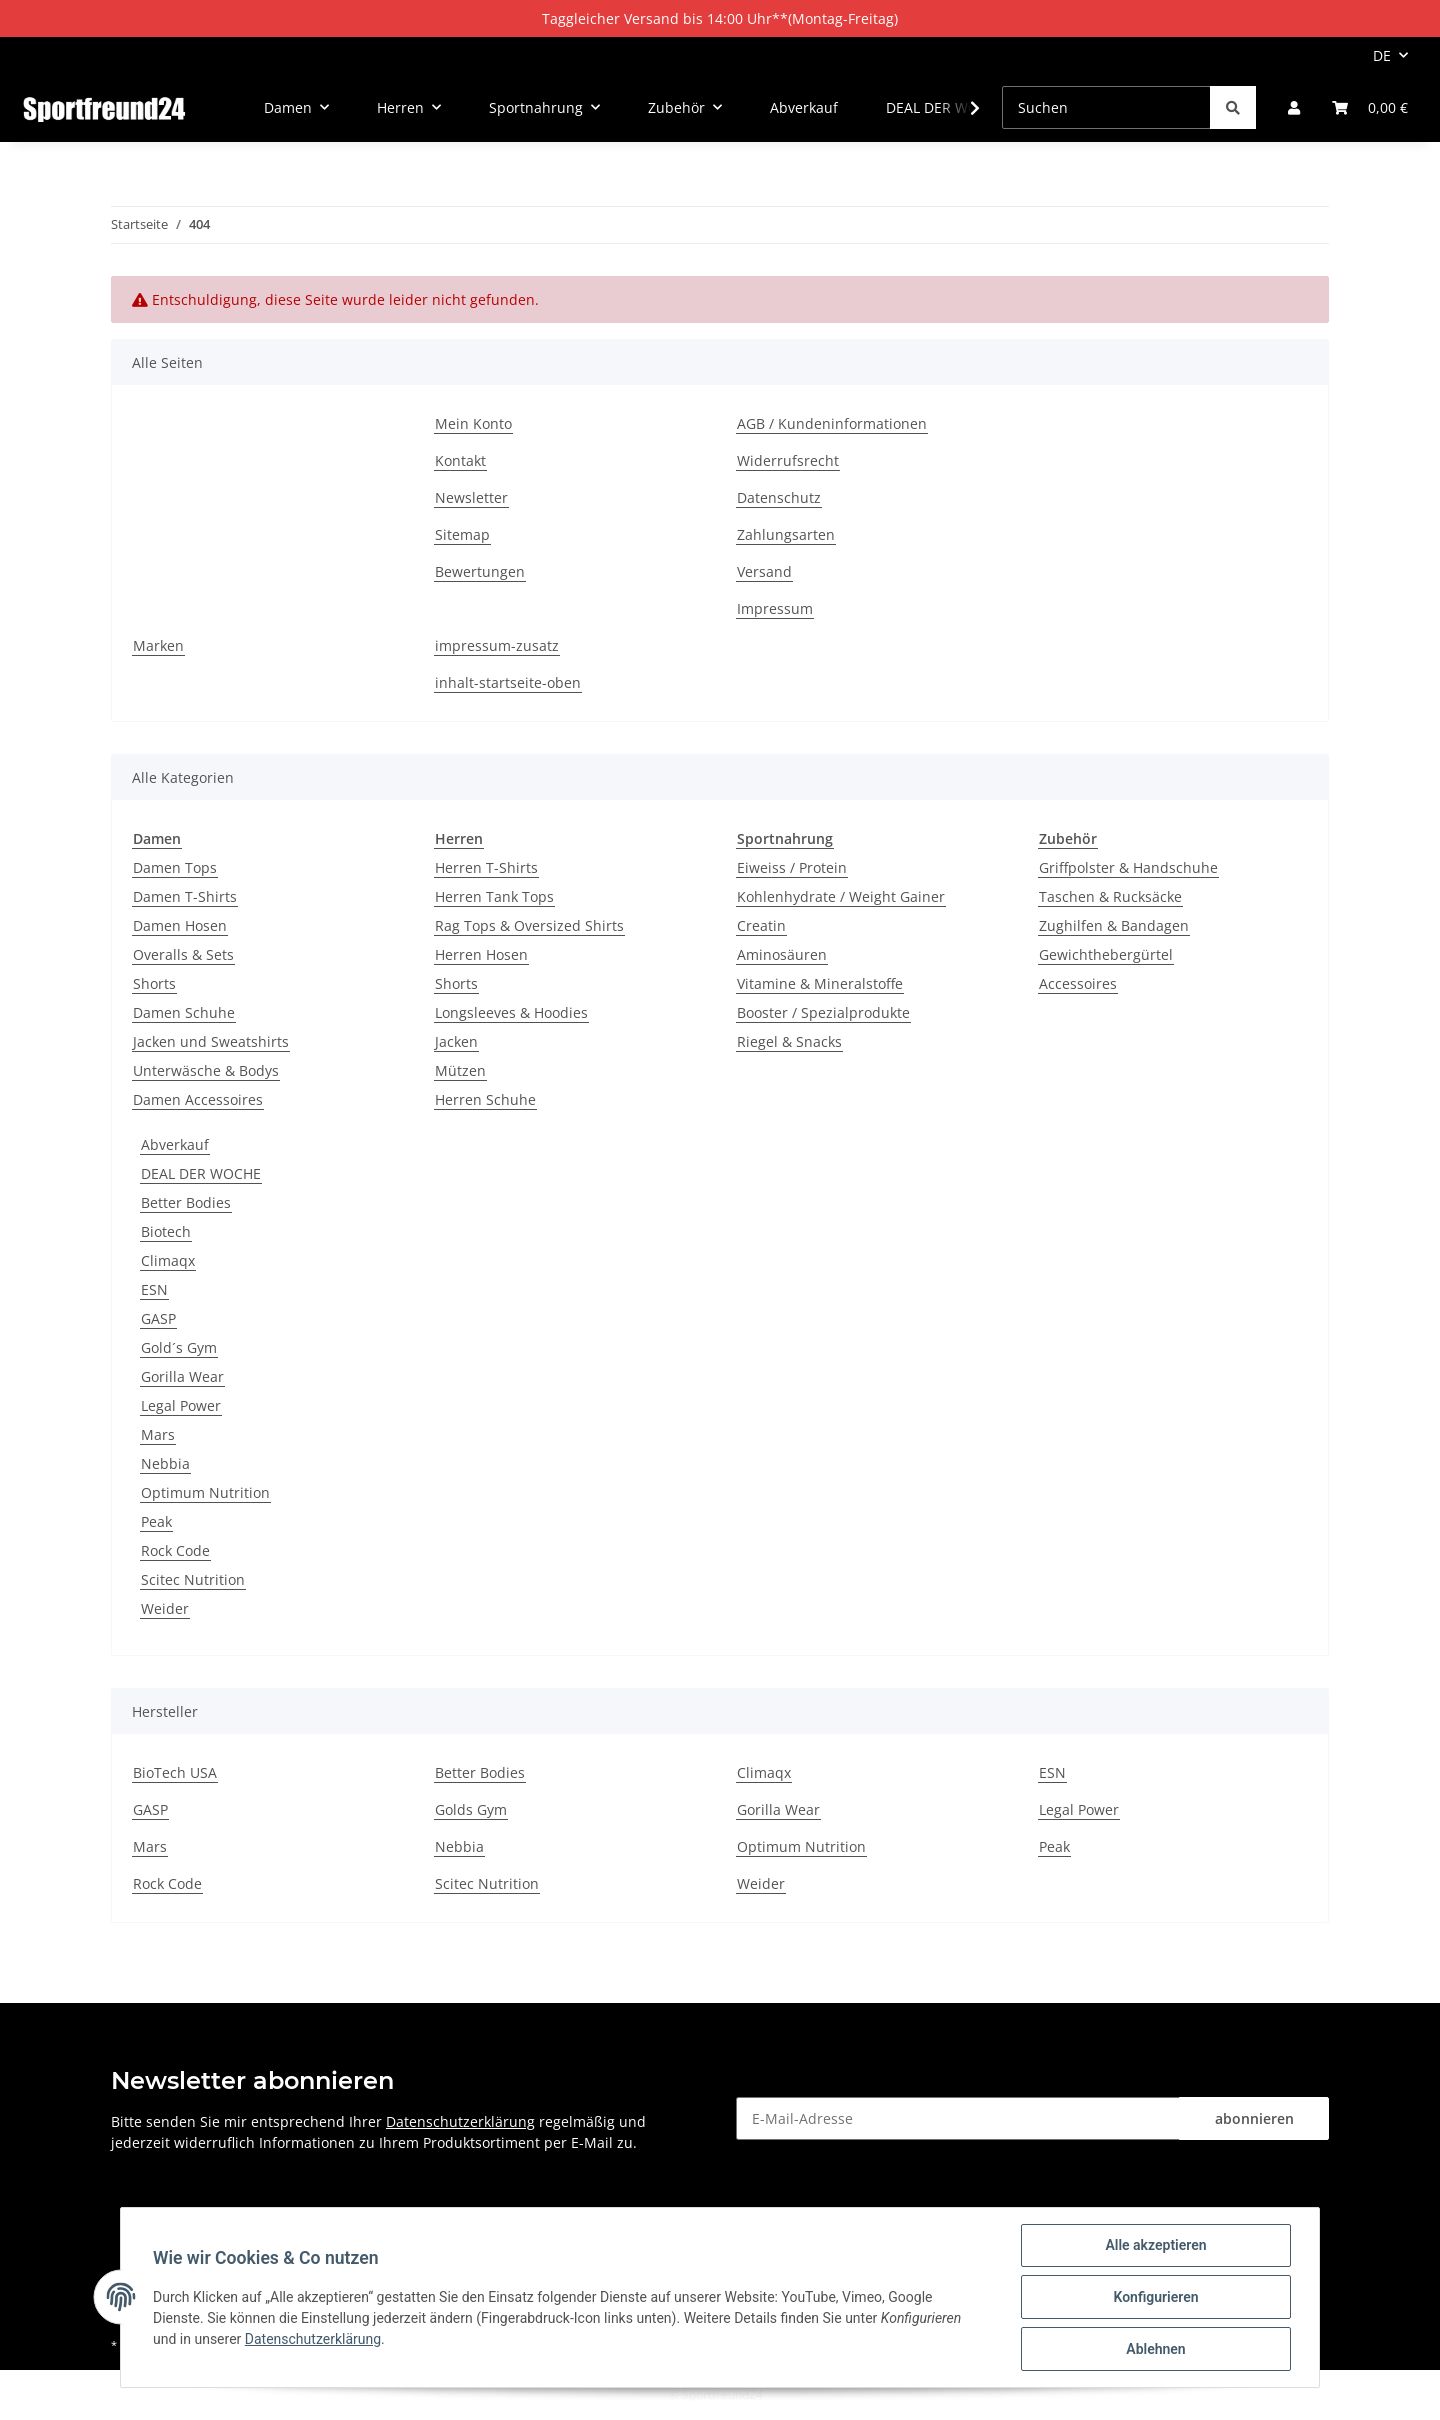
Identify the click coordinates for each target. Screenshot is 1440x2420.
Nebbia (165, 1463)
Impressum (775, 608)
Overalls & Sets (183, 954)
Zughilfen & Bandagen (1114, 925)
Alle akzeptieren (1155, 2245)
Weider (165, 1608)
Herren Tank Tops (494, 896)
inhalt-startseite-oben (508, 682)
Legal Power (181, 1405)
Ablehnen (1155, 2349)
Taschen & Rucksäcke (1110, 896)
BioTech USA (175, 1772)
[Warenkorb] (1370, 107)
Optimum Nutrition (205, 1492)
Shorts (154, 983)
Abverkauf (175, 1144)
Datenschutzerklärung (460, 2121)
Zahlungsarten (786, 534)
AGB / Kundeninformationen (832, 423)
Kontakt (460, 460)
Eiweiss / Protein (792, 867)
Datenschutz (779, 497)
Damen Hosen (180, 925)
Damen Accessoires (198, 1099)
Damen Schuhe (184, 1012)
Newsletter (471, 497)
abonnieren (1254, 2118)
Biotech (166, 1231)
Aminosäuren (782, 954)
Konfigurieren (1155, 2297)
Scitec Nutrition (193, 1579)
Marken (158, 645)
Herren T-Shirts (486, 867)
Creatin (761, 925)
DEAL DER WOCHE (201, 1173)
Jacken (456, 1041)
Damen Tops (175, 867)
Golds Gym (471, 1809)
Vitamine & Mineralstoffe (820, 983)
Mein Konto (473, 423)
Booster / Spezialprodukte (823, 1012)
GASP (158, 1318)
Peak (156, 1521)
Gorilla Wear (182, 1376)
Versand (764, 571)
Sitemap (462, 534)
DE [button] (1382, 55)
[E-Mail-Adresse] (958, 2118)
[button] (1294, 107)
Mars (158, 1434)
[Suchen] (1106, 107)
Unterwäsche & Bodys (206, 1070)
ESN (154, 1289)
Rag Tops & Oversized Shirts (529, 925)
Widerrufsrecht (788, 460)
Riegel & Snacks (789, 1041)
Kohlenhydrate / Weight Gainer (841, 896)
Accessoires (1078, 983)
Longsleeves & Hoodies (511, 1012)
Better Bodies (186, 1202)
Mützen (460, 1070)
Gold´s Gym (179, 1347)
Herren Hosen (481, 954)
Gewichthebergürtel (1106, 954)
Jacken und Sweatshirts (211, 1041)
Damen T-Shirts (185, 896)
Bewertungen (480, 571)
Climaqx (168, 1260)
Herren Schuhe (485, 1099)
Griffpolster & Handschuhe (1128, 867)
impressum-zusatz (497, 645)
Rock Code (175, 1550)
